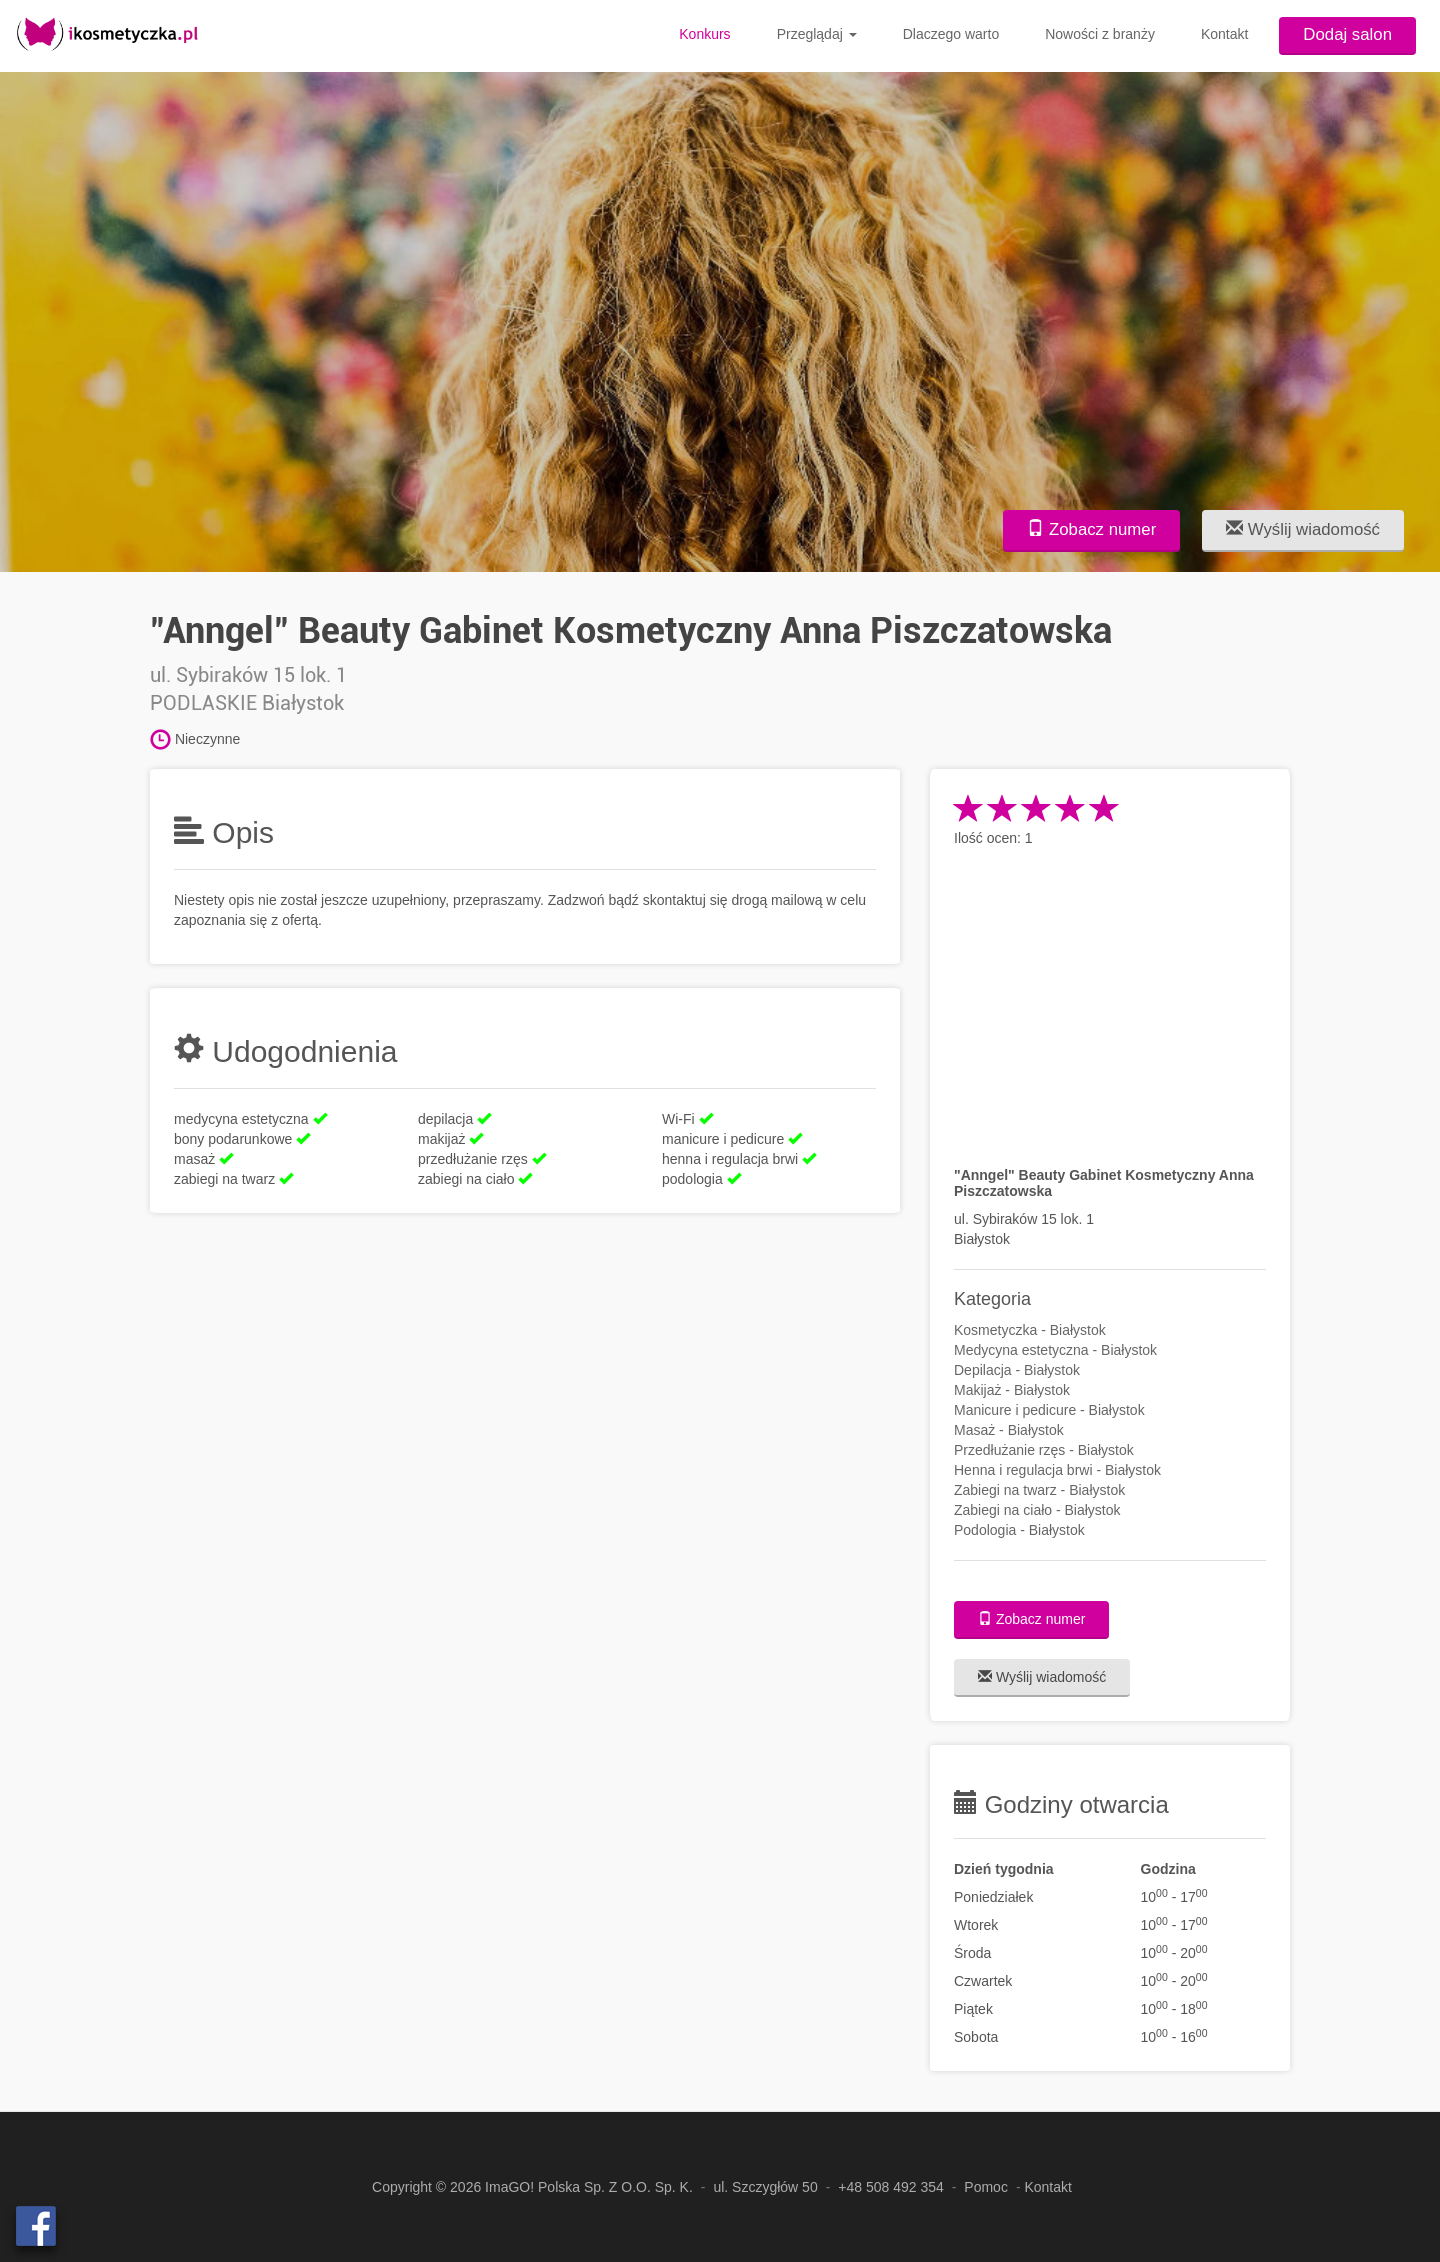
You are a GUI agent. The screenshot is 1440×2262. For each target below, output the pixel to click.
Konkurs (704, 34)
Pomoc (986, 2187)
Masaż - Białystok (1009, 1430)
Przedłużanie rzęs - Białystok (1044, 1450)
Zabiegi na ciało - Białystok (1037, 1510)
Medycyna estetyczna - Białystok (1055, 1350)
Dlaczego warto (951, 34)
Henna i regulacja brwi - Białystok (1057, 1470)
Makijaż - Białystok (1012, 1390)
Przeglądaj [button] (817, 34)
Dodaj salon (1347, 34)
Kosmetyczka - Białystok (1030, 1330)
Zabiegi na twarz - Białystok (1039, 1490)
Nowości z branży (1100, 34)
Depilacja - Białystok (1017, 1370)
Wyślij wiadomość (1303, 529)
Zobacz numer (1091, 529)
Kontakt (1224, 34)
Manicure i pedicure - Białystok (1049, 1410)
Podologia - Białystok (1019, 1530)
